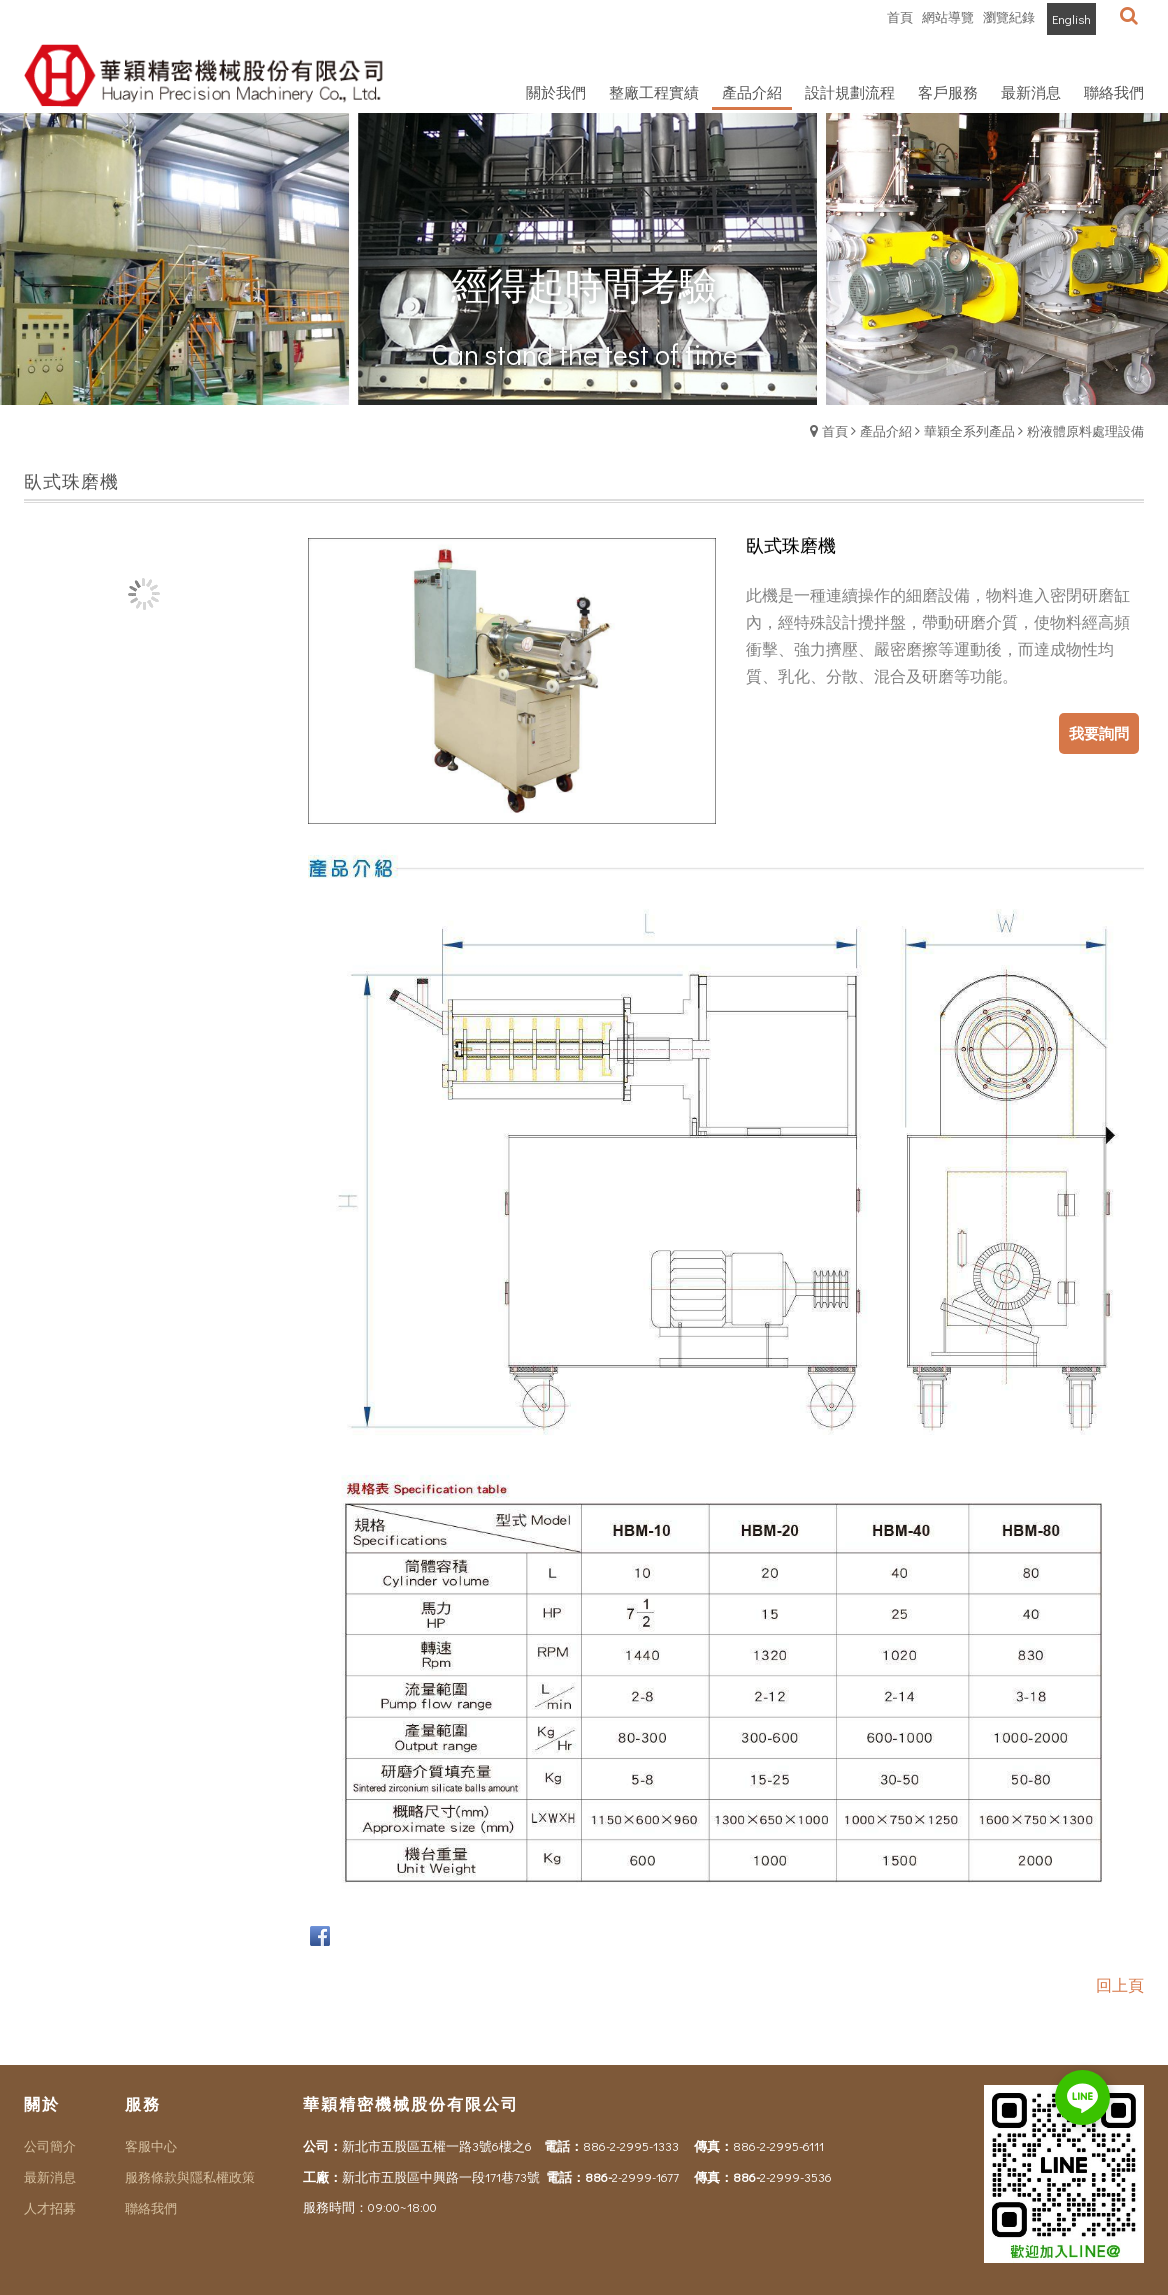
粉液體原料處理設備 (1085, 430)
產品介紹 (886, 430)
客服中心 (151, 2145)
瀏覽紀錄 (1009, 16)
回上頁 (1120, 1984)
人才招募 (50, 2207)
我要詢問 (1099, 733)
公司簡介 (50, 2145)
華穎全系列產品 (969, 430)
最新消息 (50, 2176)
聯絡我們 (151, 2207)
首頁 (835, 430)
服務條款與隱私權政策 (190, 2176)
